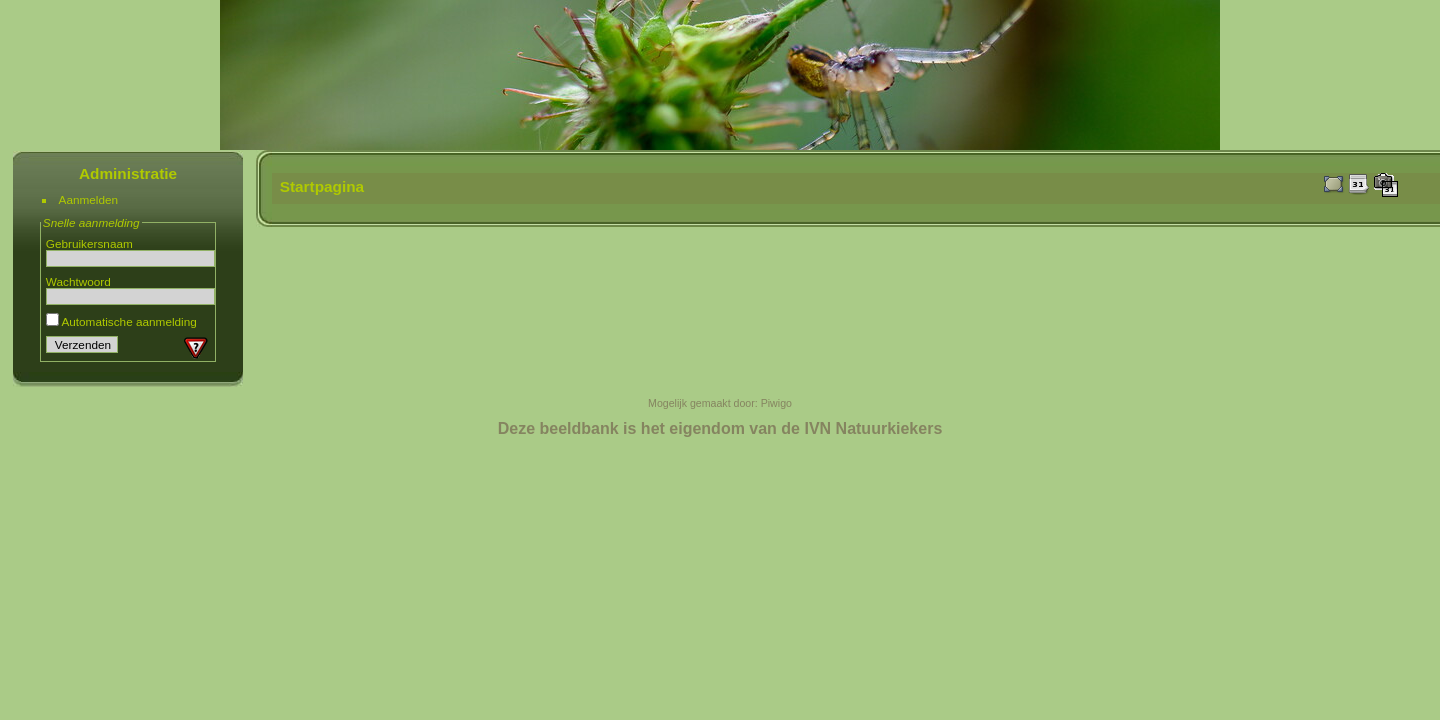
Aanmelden (89, 199)
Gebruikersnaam (89, 243)
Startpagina (322, 186)
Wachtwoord (78, 281)
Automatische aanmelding (121, 321)
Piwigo (776, 403)
